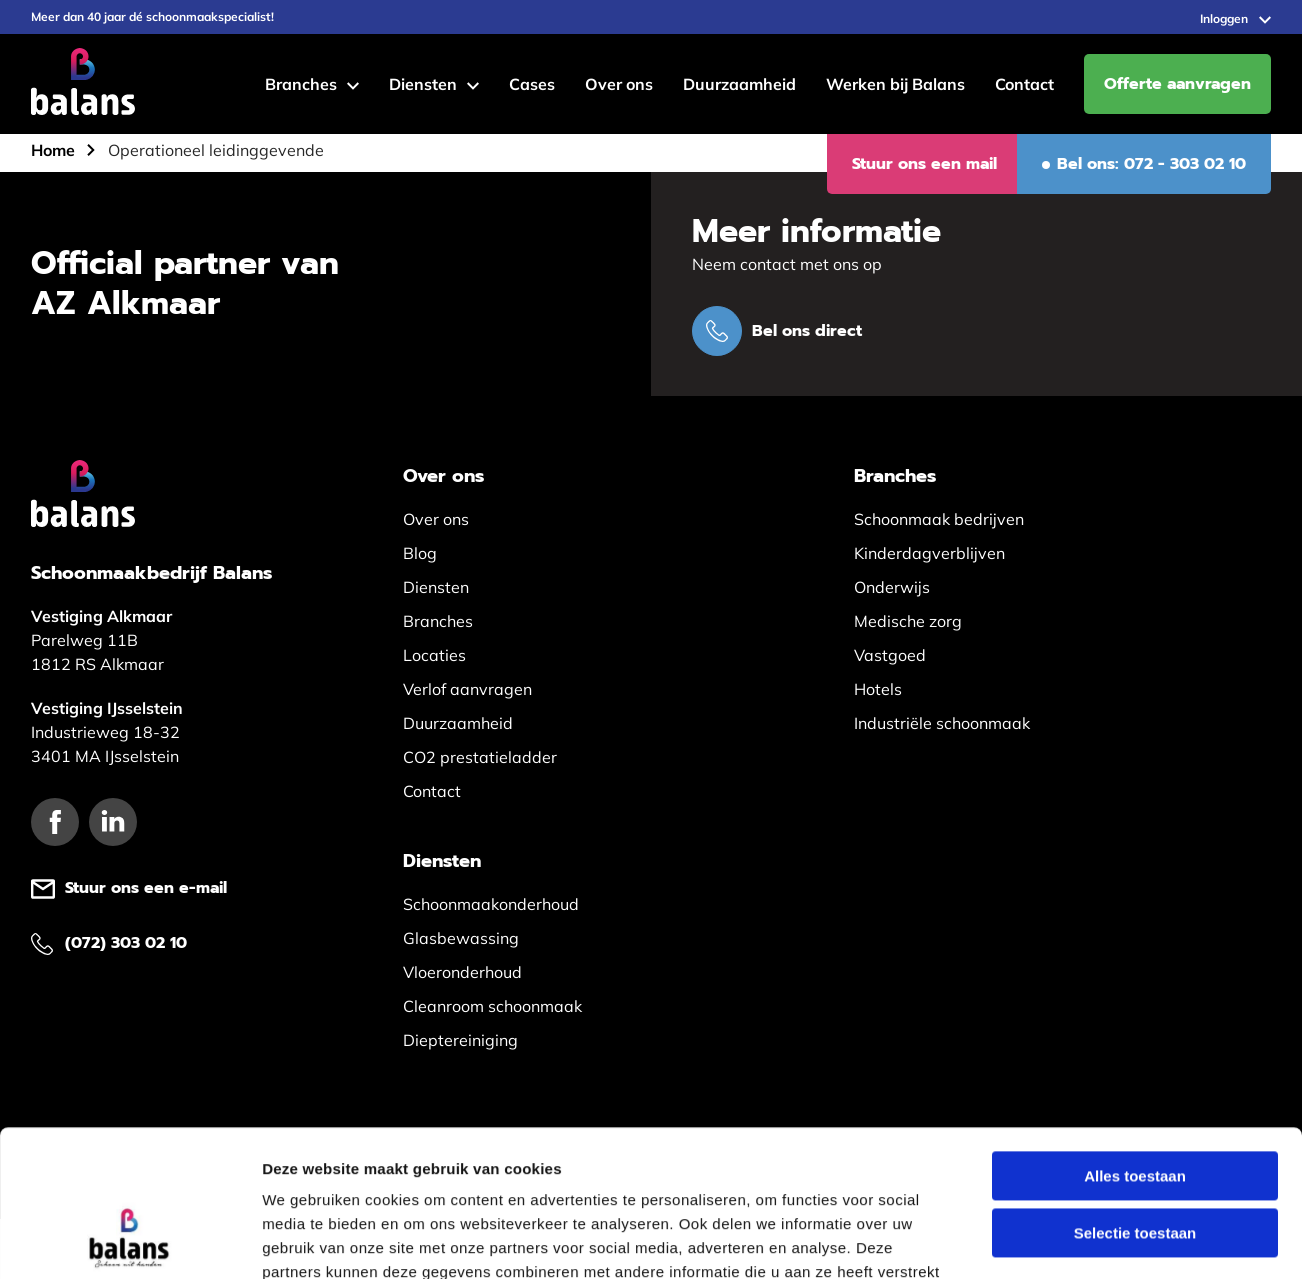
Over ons (619, 84)
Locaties (434, 655)
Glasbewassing (461, 938)
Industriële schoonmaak (942, 723)
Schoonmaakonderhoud (491, 904)
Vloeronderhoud (462, 972)
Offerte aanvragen (1177, 84)
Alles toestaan (1135, 1038)
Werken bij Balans (895, 84)
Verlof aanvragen (467, 689)
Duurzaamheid (739, 84)
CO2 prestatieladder (480, 757)
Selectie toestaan (1135, 1095)
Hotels (878, 689)
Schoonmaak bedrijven (939, 519)
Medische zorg (908, 621)
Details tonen (1080, 1239)
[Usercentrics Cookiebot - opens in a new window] (129, 1240)
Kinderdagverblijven (929, 553)
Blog (420, 553)
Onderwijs (892, 587)
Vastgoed (890, 655)
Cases (532, 84)
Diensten (423, 84)
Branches (301, 84)
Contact (1024, 84)
